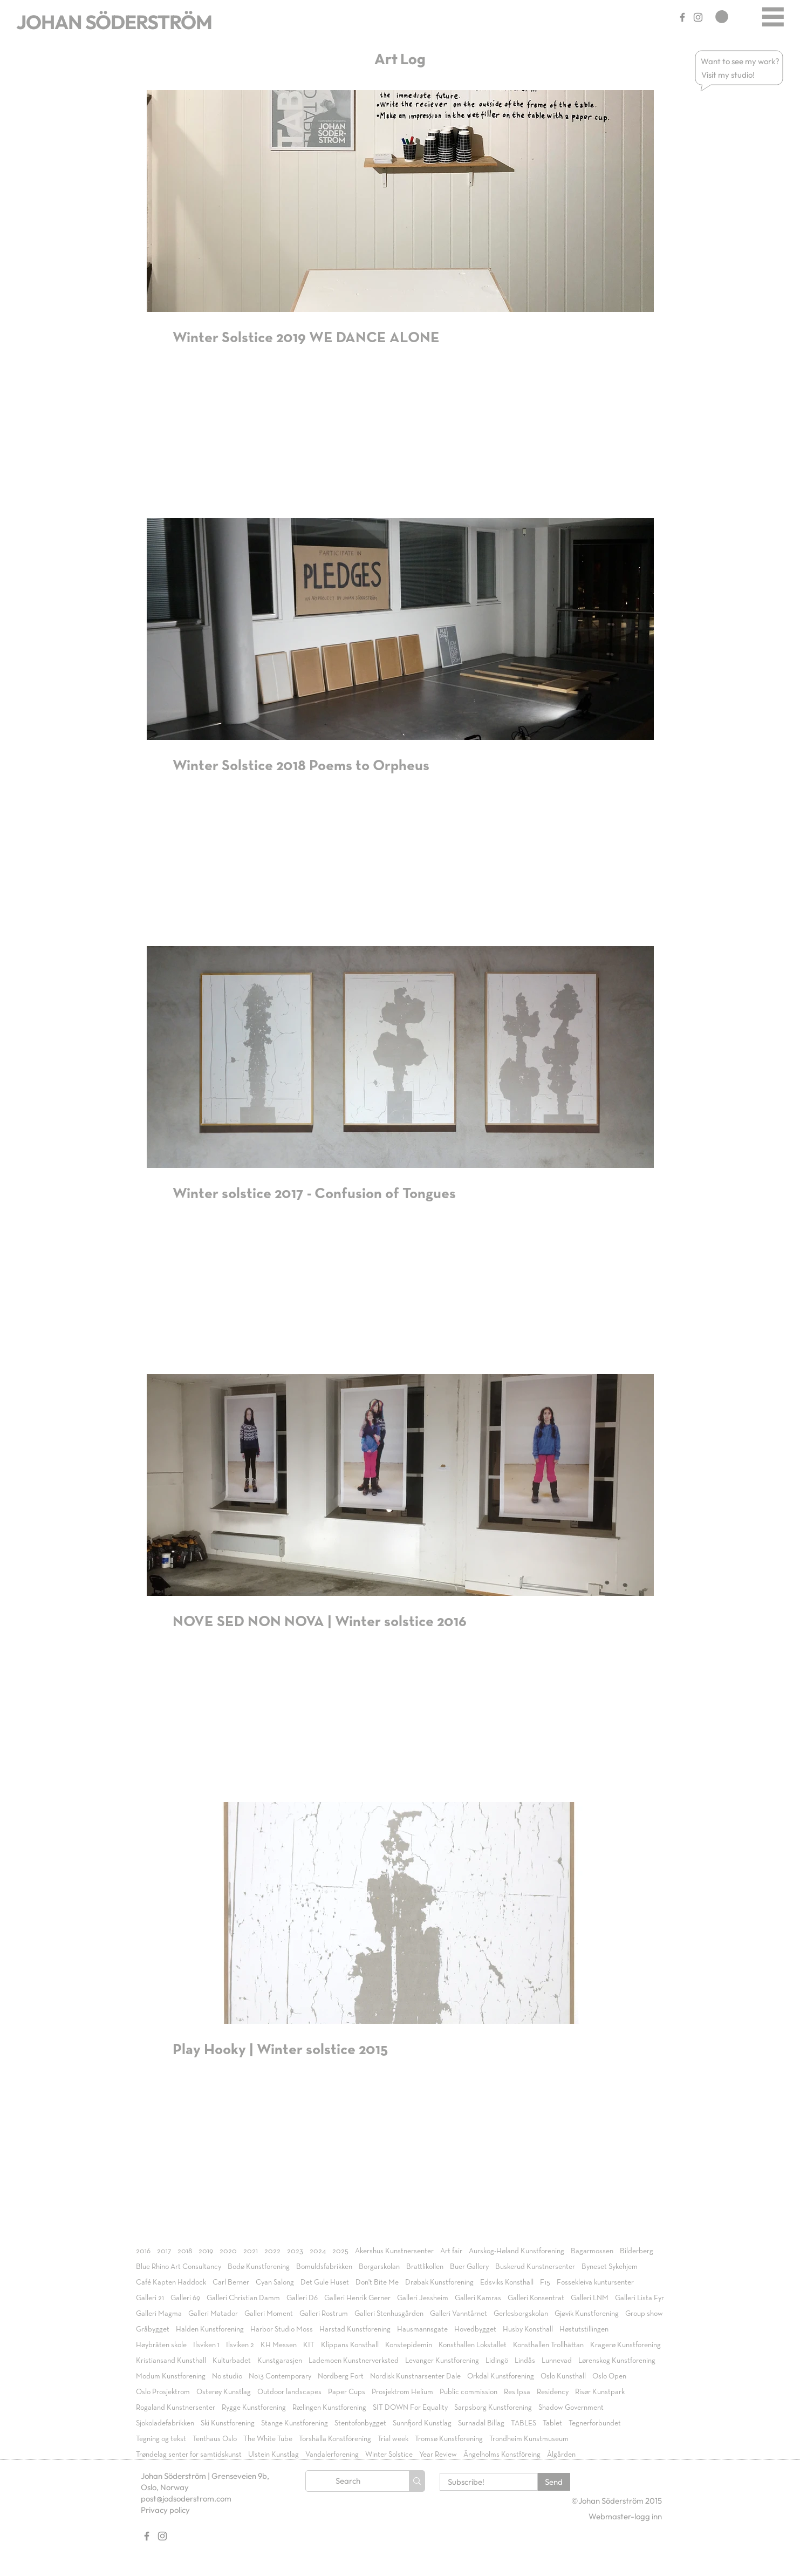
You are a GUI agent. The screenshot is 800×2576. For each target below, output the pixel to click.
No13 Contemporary (280, 2376)
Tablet (552, 2423)
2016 (143, 2251)
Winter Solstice (389, 2454)
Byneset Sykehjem (610, 2267)
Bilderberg (636, 2251)
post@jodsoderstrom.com (186, 2498)
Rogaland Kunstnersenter (175, 2407)
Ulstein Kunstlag (273, 2454)
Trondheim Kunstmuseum (529, 2439)
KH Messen (279, 2345)
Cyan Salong (275, 2282)
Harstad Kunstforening (355, 2329)
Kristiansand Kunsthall (171, 2360)
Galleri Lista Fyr (639, 2298)
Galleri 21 (150, 2298)
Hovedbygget (475, 2329)
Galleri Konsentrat (536, 2298)
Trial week (393, 2439)
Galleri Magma (159, 2313)
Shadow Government (571, 2407)
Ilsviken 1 (206, 2345)
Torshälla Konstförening (335, 2439)
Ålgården (561, 2454)
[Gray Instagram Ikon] (698, 17)
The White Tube (267, 2439)
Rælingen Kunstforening (329, 2407)
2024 (318, 2251)
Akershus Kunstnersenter (394, 2251)
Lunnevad (557, 2360)
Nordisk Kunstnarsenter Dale (415, 2376)
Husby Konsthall (528, 2329)
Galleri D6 (302, 2298)
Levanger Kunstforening (442, 2360)
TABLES (523, 2423)
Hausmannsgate (422, 2329)
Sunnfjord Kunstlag (422, 2423)
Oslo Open (609, 2376)
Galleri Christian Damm (243, 2298)
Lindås (525, 2360)
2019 (206, 2251)
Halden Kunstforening (210, 2329)
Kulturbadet (232, 2360)
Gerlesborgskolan (521, 2313)
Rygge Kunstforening (254, 2407)
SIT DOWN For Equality (410, 2407)
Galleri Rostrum (323, 2313)
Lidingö (497, 2360)
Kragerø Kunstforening (625, 2345)
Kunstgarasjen (279, 2360)
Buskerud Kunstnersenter (535, 2267)
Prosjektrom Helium (402, 2392)
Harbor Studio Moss (281, 2329)
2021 (250, 2251)
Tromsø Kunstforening (449, 2439)
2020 (228, 2251)
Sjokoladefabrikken (165, 2423)
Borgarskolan (379, 2267)
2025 (340, 2251)
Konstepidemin (408, 2345)
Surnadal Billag (481, 2423)
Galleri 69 (185, 2298)
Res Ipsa (517, 2392)
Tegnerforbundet (595, 2423)
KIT (308, 2345)
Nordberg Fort (341, 2376)
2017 (164, 2251)
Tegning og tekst (161, 2439)
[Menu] (772, 16)
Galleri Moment (268, 2313)
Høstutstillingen (583, 2329)
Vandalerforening (332, 2454)
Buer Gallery (469, 2267)
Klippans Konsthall (350, 2345)
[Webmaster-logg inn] (625, 2516)
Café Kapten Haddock (171, 2282)
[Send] (554, 2482)
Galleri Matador (213, 2313)
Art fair (451, 2251)
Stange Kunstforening (294, 2423)
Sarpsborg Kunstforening (493, 2407)
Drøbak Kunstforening (439, 2282)
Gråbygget (152, 2329)
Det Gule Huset (324, 2282)
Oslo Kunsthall (563, 2376)
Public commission (468, 2392)
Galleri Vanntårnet (458, 2313)
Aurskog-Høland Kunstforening (516, 2251)
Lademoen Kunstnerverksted (354, 2360)
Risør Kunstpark (600, 2392)
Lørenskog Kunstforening (616, 2360)
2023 (295, 2251)
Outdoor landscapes (289, 2392)
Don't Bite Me (377, 2282)
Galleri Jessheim (422, 2298)
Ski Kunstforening (228, 2423)
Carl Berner (231, 2282)
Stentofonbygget (360, 2423)
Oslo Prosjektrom (163, 2392)
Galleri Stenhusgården (388, 2313)
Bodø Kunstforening (259, 2267)
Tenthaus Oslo (215, 2439)
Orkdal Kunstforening (500, 2376)
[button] (741, 61)
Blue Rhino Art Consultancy (178, 2267)
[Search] (348, 2481)
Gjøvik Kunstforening (587, 2313)
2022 (272, 2251)
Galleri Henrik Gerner (357, 2298)
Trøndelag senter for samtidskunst (189, 2454)
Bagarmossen (592, 2251)
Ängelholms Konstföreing (502, 2454)
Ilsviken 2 (240, 2345)
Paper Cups (346, 2392)
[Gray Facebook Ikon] (682, 17)
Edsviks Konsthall (507, 2282)
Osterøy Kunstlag (223, 2392)
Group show (644, 2313)
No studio (227, 2376)
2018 (184, 2251)
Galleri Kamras (478, 2298)
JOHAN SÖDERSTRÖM (114, 22)
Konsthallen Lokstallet (473, 2345)
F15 (545, 2282)
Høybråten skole (161, 2345)
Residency (553, 2392)
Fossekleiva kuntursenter (595, 2282)
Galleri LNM (589, 2298)
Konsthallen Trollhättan (548, 2345)
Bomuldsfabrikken (324, 2267)
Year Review (438, 2454)
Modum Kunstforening (171, 2376)
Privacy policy (165, 2510)
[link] (721, 16)
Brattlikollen (424, 2267)
